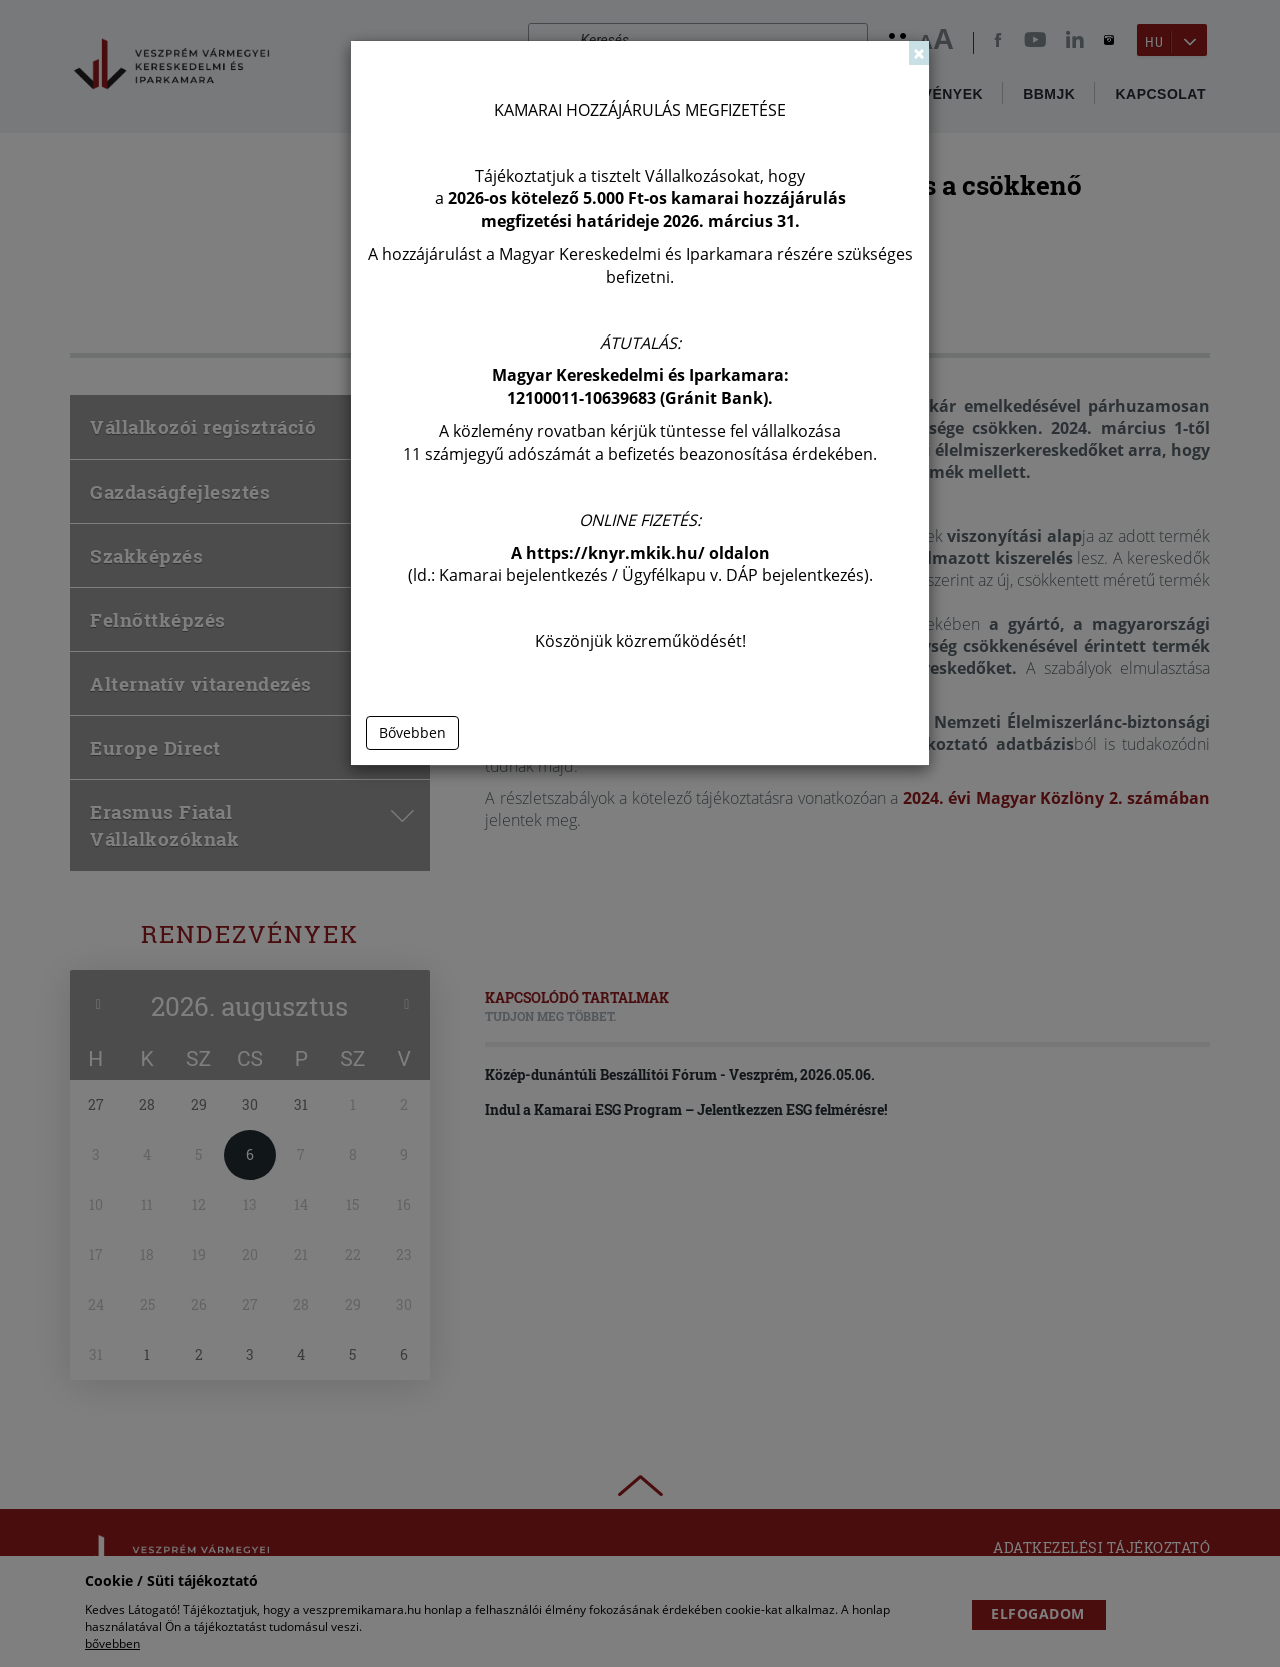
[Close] (919, 53)
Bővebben (412, 732)
